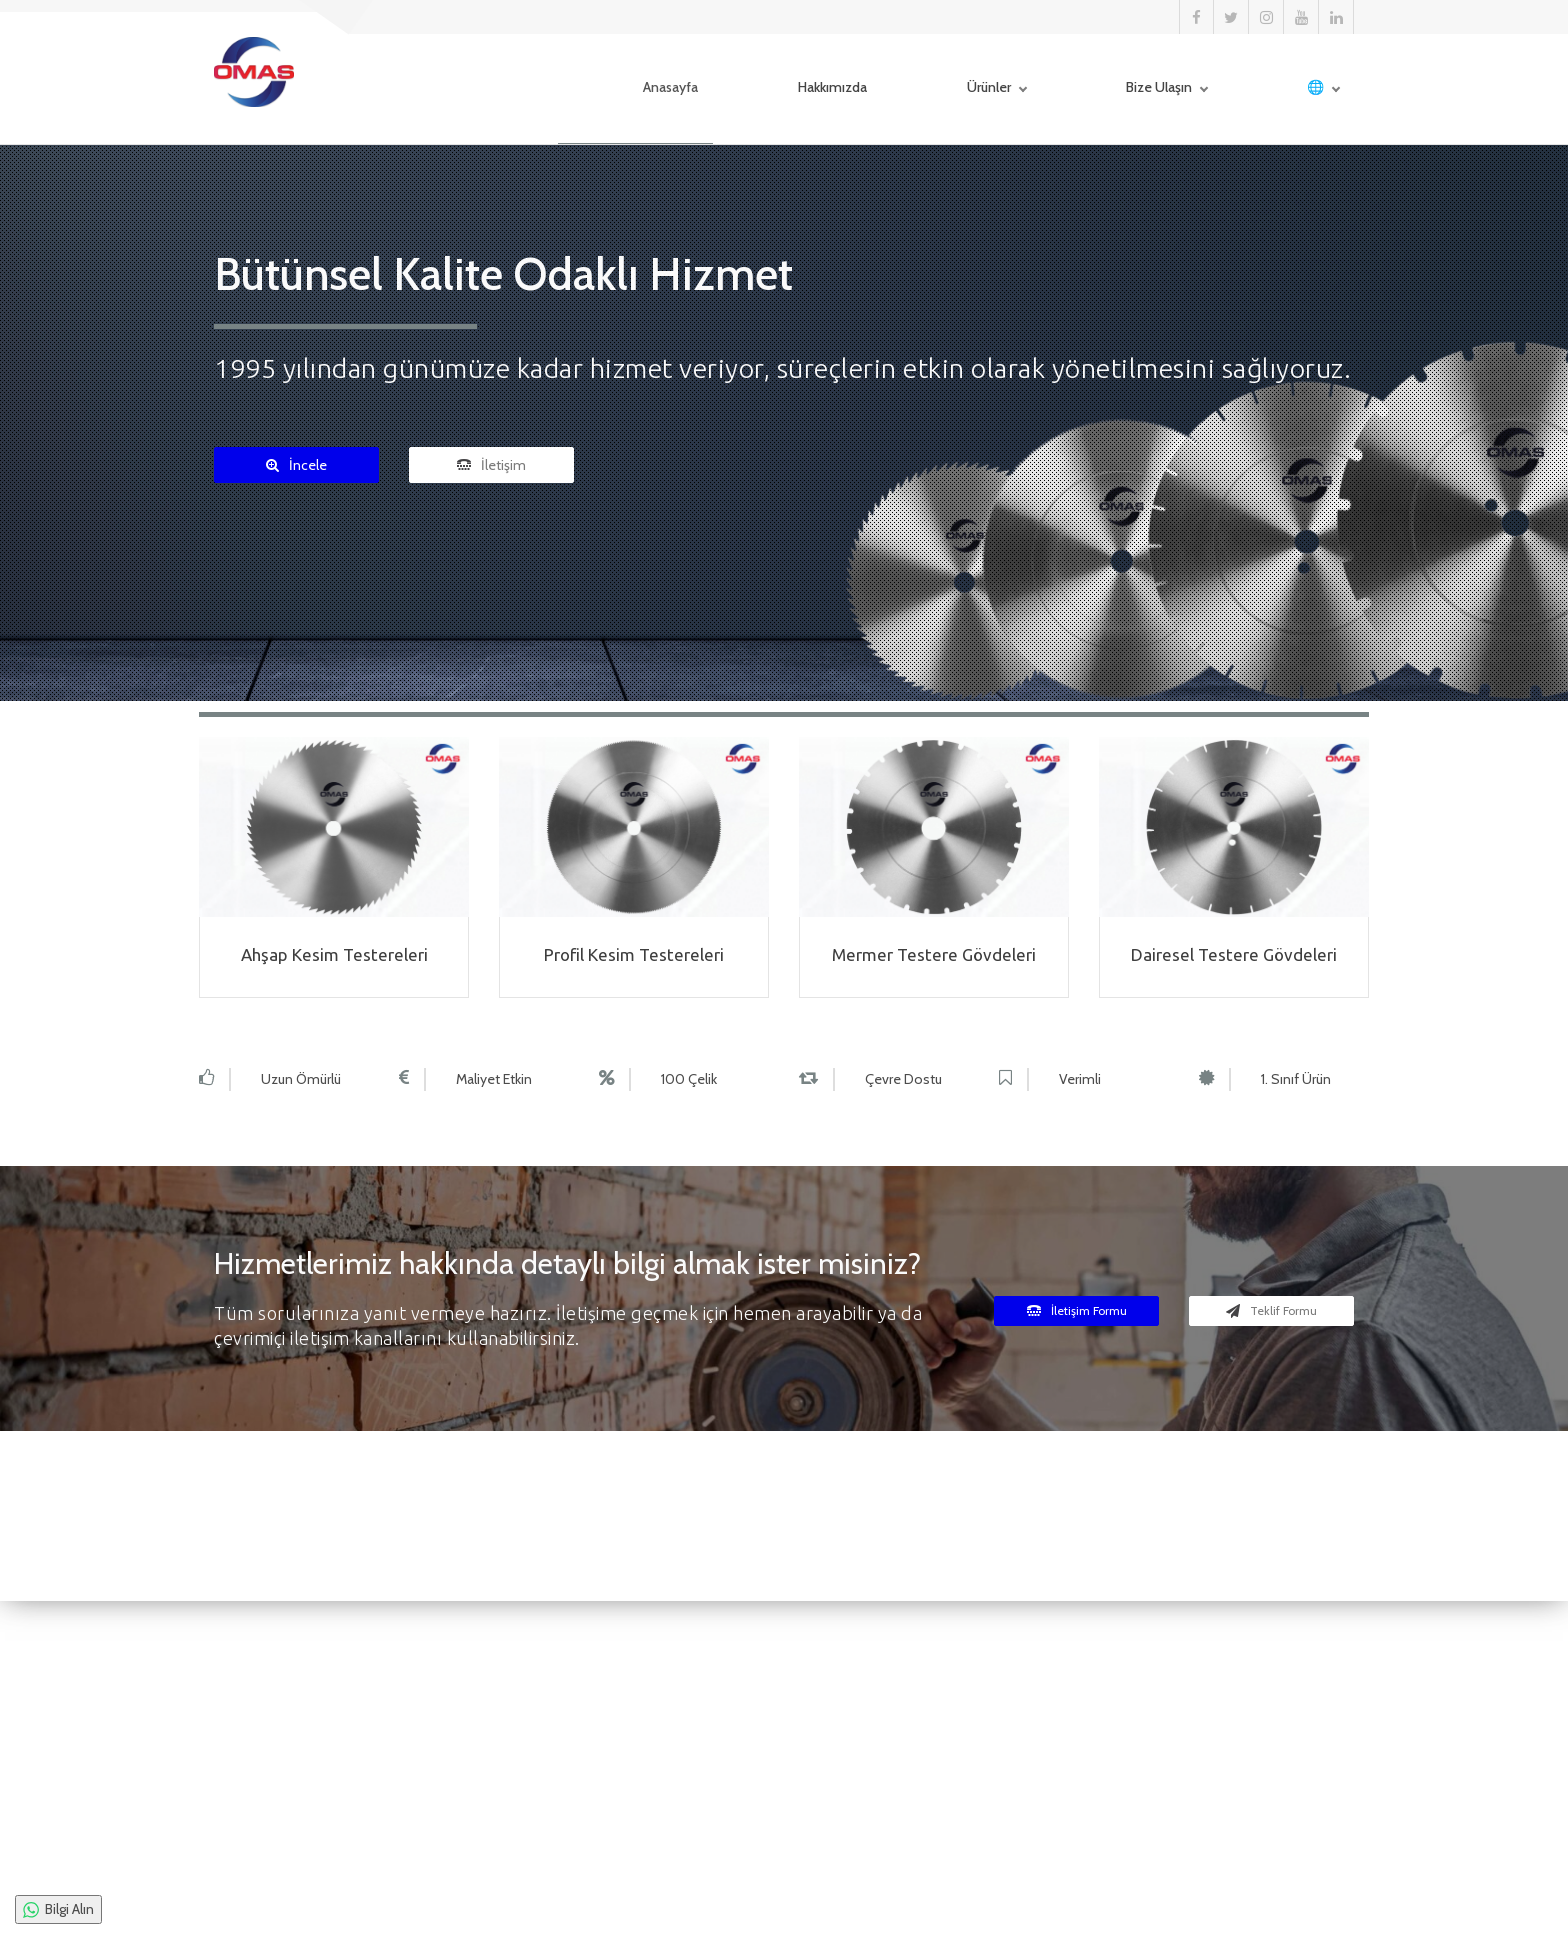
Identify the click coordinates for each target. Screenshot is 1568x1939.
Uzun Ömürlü (301, 1079)
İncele (296, 465)
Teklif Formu (1271, 1310)
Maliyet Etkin (494, 1079)
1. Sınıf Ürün (1296, 1079)
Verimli (1080, 1079)
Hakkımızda (797, 89)
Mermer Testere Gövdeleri (934, 954)
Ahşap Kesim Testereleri (334, 954)
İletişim (491, 465)
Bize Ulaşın (1124, 89)
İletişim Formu (1077, 1310)
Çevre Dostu (903, 1079)
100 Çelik (689, 1079)
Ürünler (954, 89)
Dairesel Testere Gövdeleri (1234, 954)
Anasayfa (635, 89)
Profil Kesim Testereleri (634, 954)
